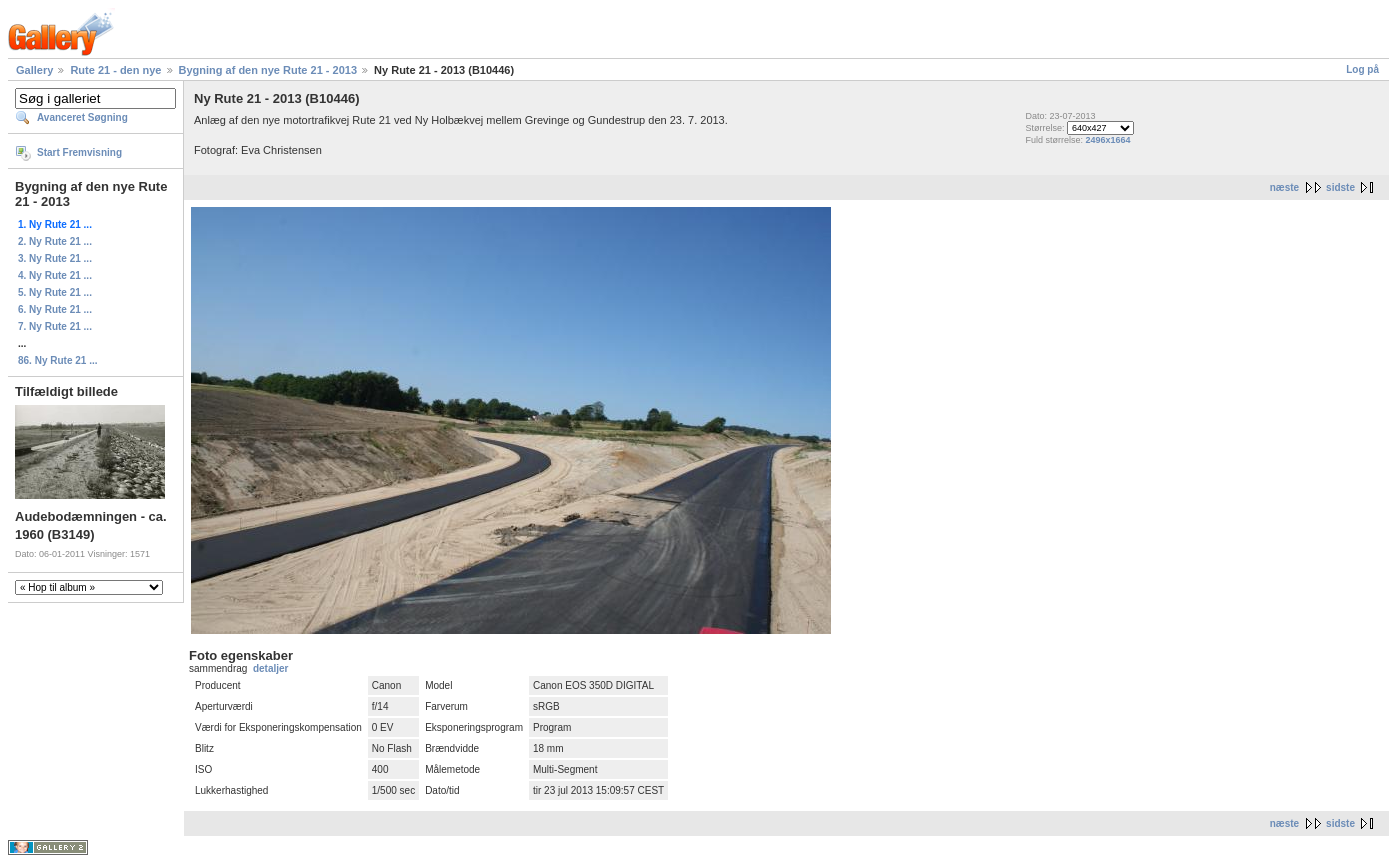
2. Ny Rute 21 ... (55, 241)
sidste (1340, 187)
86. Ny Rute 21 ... (57, 360)
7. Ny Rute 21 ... (55, 326)
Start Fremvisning (79, 152)
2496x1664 (1108, 140)
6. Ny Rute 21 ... (55, 309)
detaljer (271, 668)
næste (1284, 187)
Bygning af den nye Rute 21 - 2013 (268, 70)
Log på (1362, 69)
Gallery (34, 70)
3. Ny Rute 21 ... (55, 258)
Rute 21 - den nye (115, 70)
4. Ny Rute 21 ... (55, 275)
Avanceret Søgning (82, 117)
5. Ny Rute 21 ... (55, 292)
